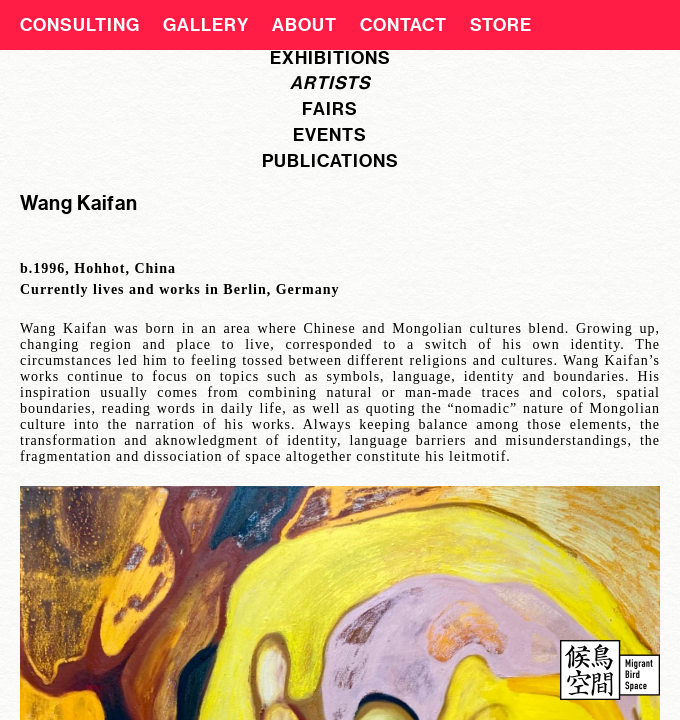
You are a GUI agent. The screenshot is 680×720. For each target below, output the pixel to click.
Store (501, 25)
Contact (403, 25)
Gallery (206, 25)
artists (330, 83)
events (330, 135)
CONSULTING (80, 25)
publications (330, 161)
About (304, 25)
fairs (330, 109)
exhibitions (330, 58)
